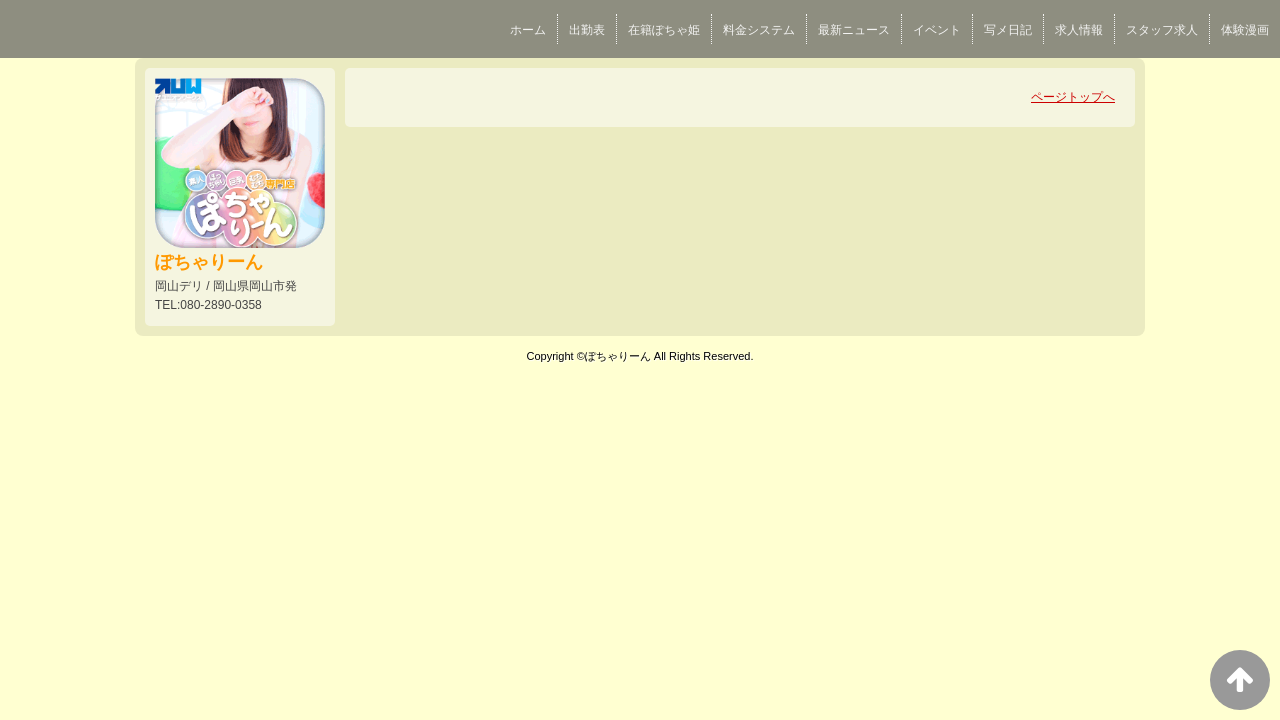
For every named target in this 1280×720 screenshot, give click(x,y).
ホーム (528, 30)
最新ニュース (854, 30)
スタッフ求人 (1162, 30)
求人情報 (1079, 30)
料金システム (759, 30)
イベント (937, 30)
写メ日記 (1008, 30)
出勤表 (587, 30)
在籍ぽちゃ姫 (664, 30)
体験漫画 (1245, 30)
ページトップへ (1073, 97)
